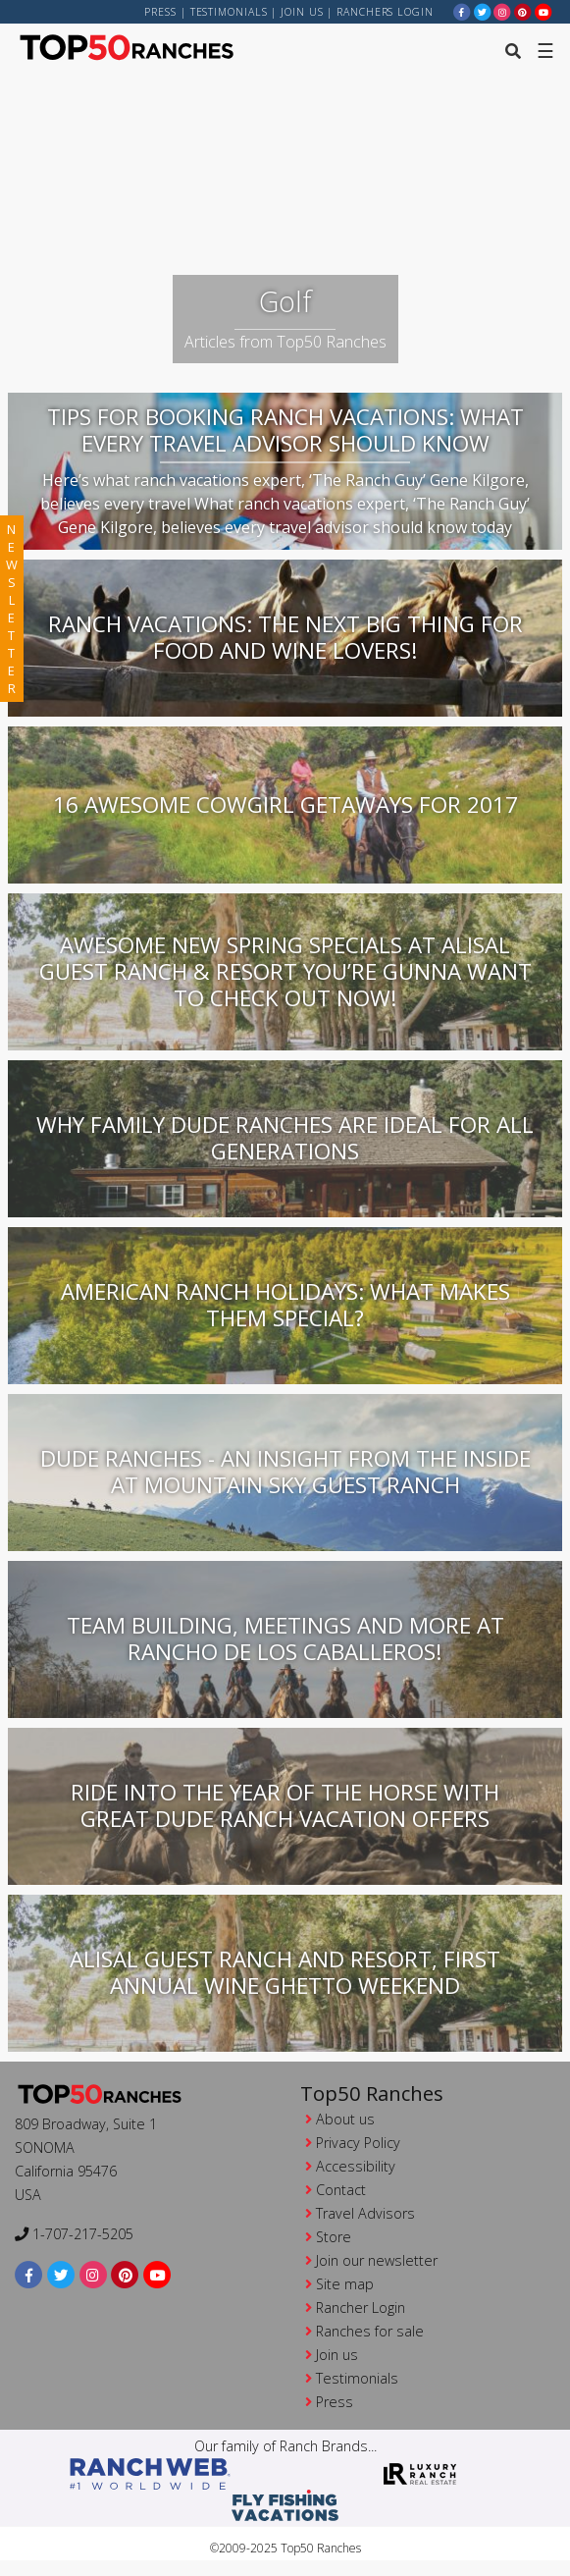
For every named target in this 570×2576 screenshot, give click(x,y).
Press (160, 12)
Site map (345, 2284)
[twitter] (483, 11)
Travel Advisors (365, 2213)
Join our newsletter (377, 2260)
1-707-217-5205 (74, 2234)
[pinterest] (523, 11)
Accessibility (355, 2166)
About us (345, 2119)
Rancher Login (360, 2307)
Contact (341, 2189)
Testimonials (229, 12)
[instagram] (502, 11)
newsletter (12, 608)
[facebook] (462, 11)
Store (333, 2236)
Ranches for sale (370, 2331)
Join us (302, 12)
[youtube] (543, 11)
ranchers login (385, 12)
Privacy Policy (358, 2142)
